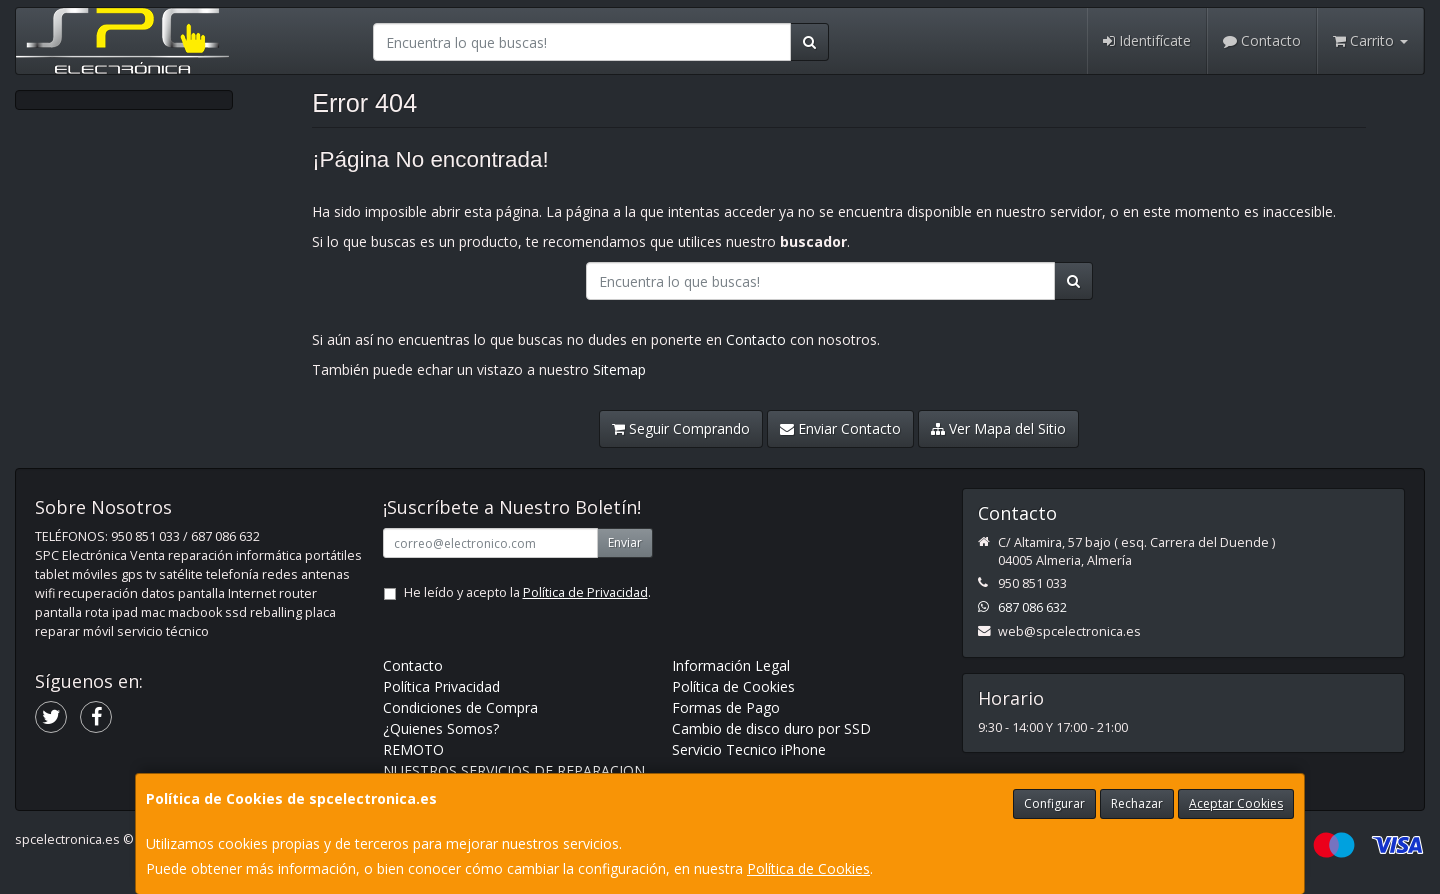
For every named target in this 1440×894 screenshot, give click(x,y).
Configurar (1054, 803)
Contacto (1262, 40)
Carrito (1370, 40)
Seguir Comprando (681, 428)
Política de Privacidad (585, 592)
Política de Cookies (808, 868)
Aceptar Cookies (1236, 803)
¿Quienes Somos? (441, 728)
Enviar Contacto (840, 428)
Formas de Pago (726, 707)
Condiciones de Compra (460, 707)
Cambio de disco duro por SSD (771, 728)
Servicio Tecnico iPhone (749, 749)
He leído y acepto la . (527, 592)
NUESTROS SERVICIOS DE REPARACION (514, 770)
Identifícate (1147, 40)
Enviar (625, 542)
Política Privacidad (441, 686)
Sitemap (619, 369)
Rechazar (1137, 803)
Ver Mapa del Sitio (998, 428)
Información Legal (731, 665)
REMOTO (413, 749)
